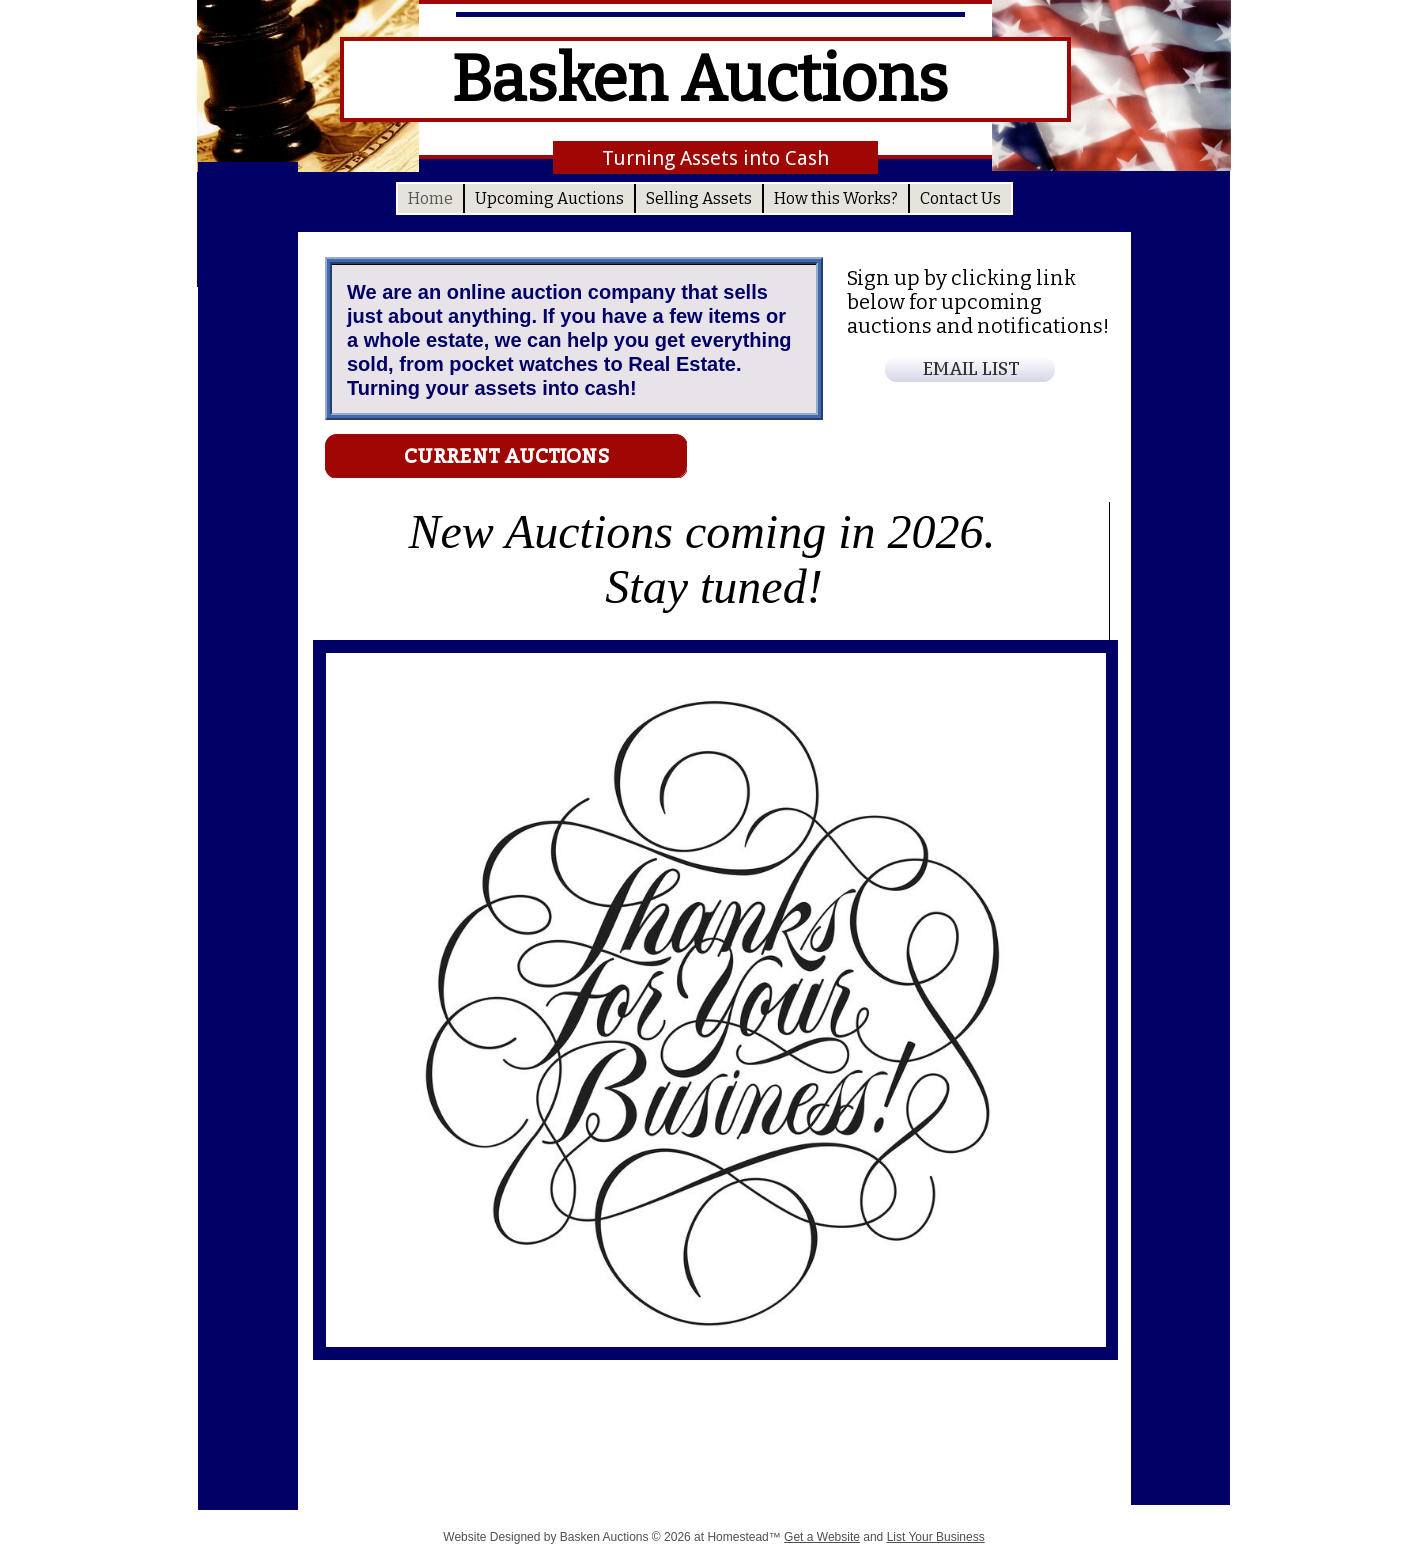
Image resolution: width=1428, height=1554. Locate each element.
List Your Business (936, 1537)
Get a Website (822, 1537)
